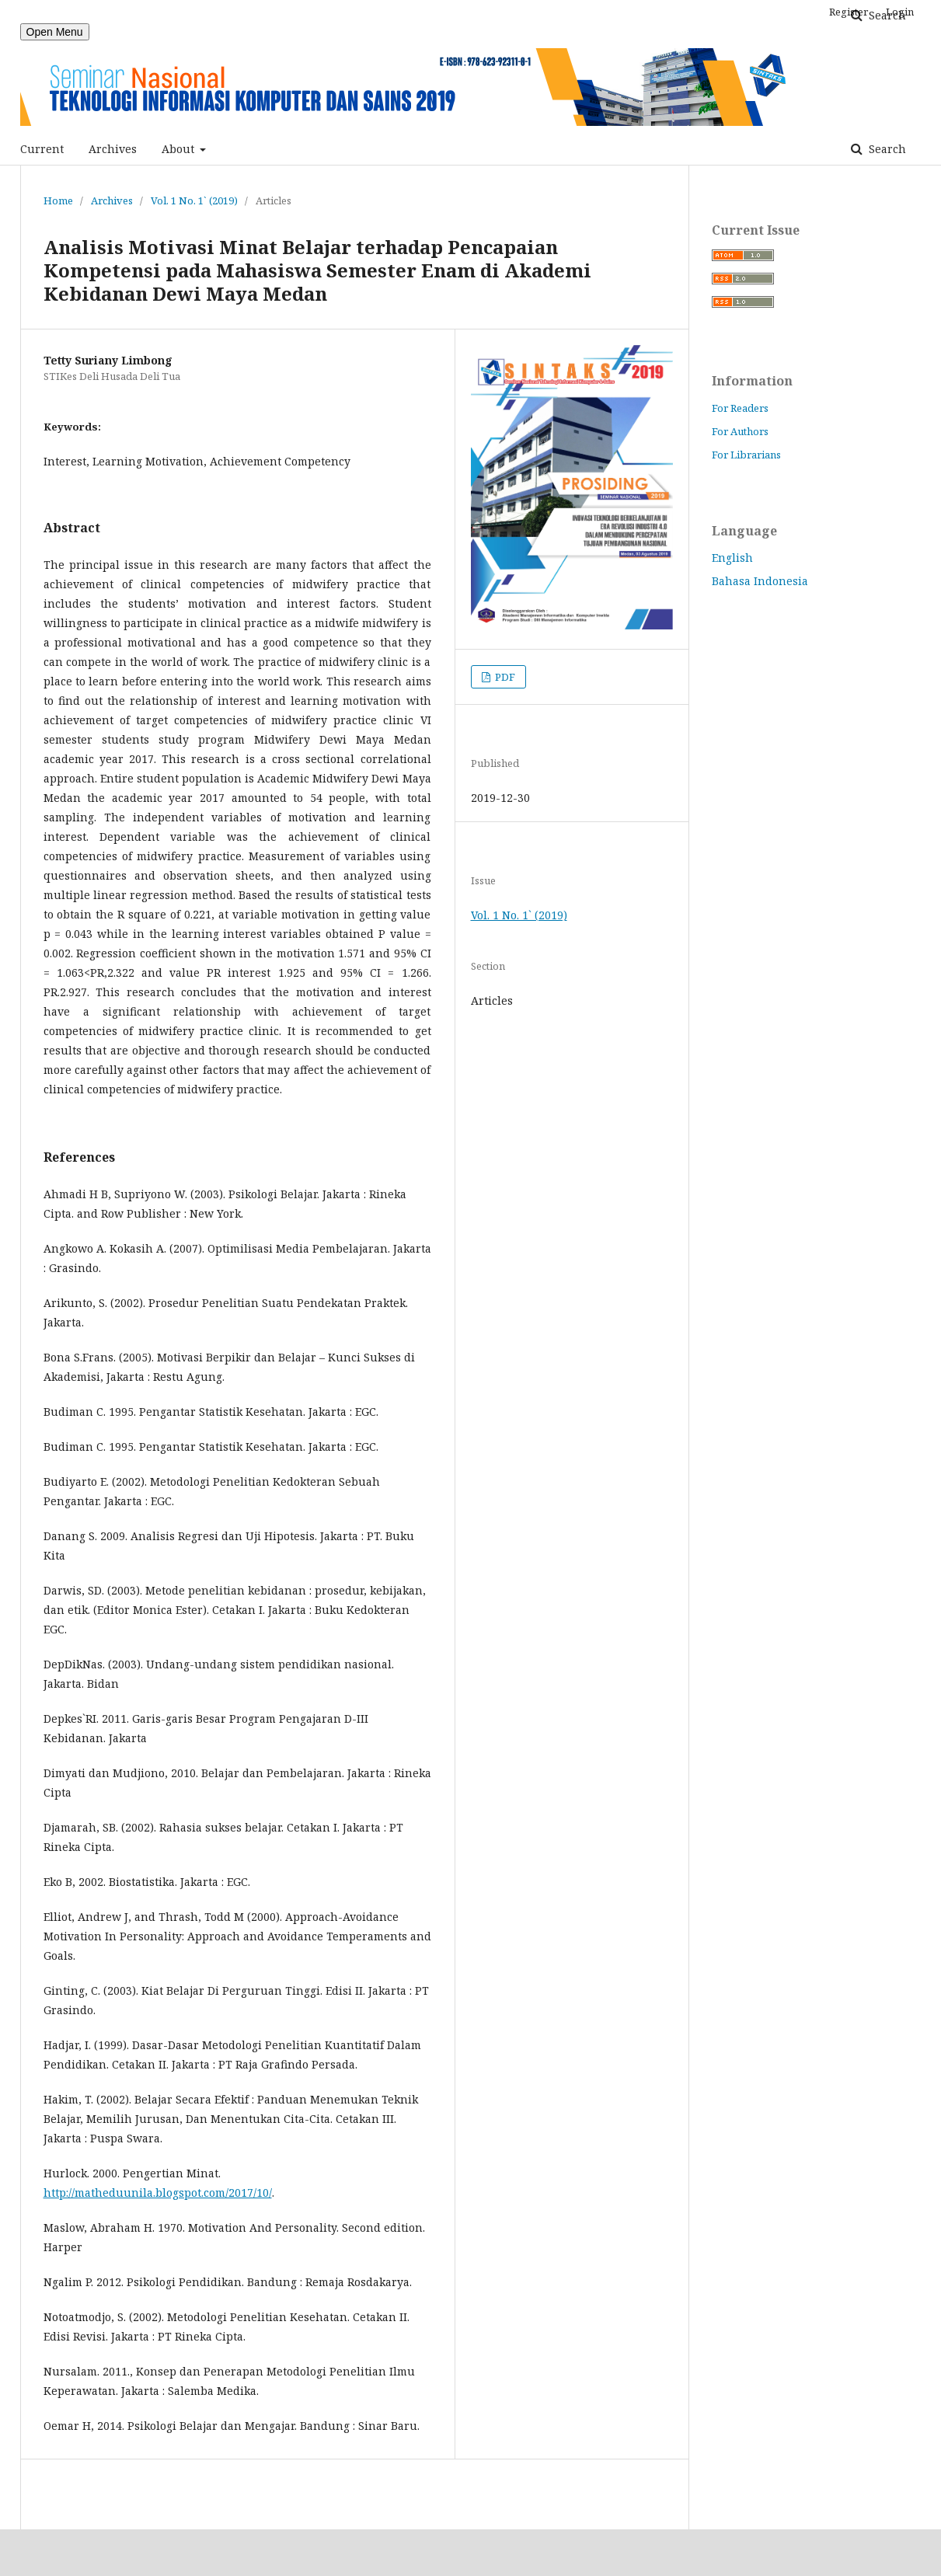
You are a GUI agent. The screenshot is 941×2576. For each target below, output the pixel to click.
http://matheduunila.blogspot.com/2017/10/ (158, 2192)
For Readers (740, 408)
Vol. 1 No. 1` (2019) (194, 200)
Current (42, 148)
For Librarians (746, 455)
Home (58, 200)
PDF (504, 677)
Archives (113, 148)
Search (886, 148)
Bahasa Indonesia (760, 580)
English (732, 557)
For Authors (740, 431)
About (179, 148)
